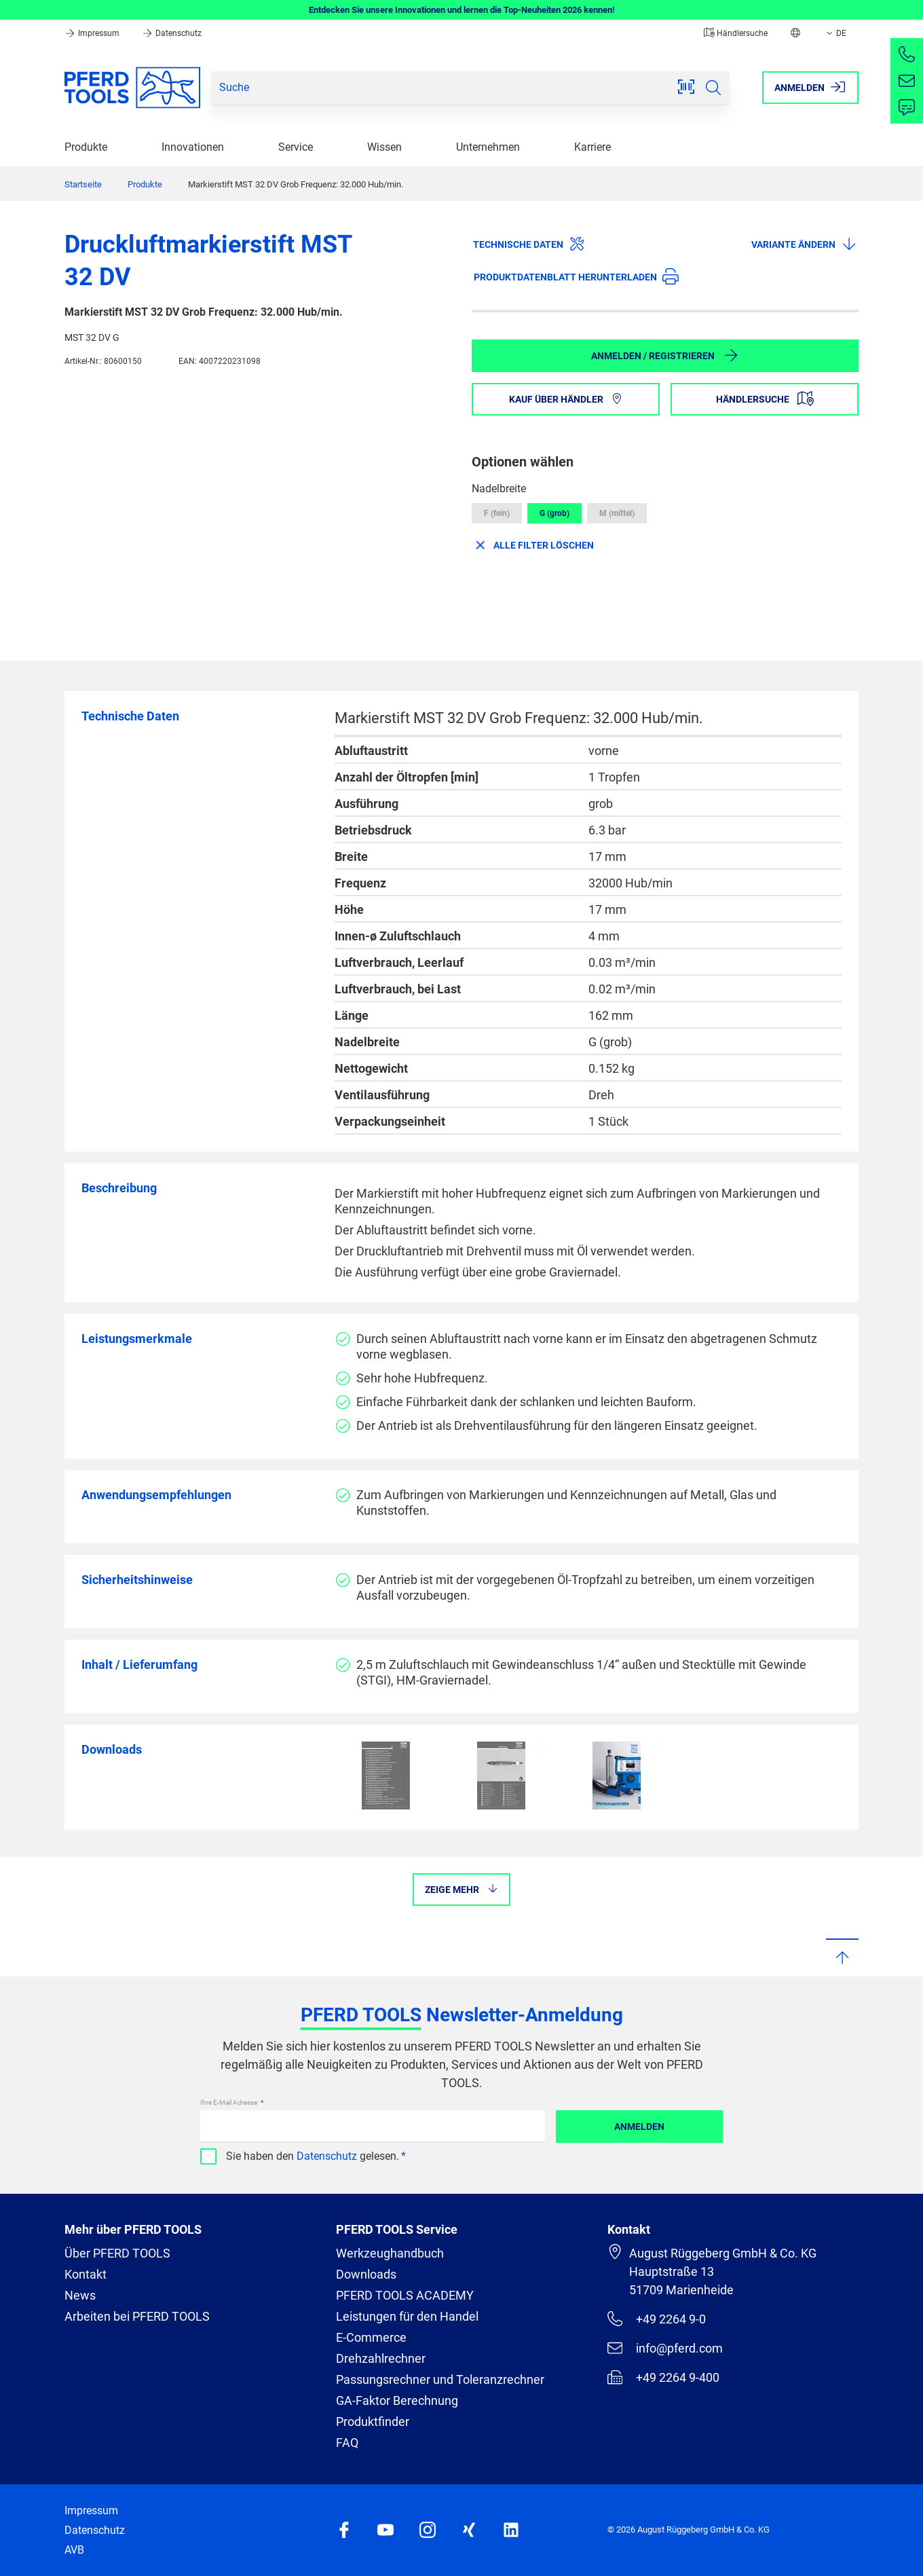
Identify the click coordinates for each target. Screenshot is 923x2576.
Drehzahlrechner (381, 2358)
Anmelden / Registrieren (665, 355)
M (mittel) (617, 513)
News (80, 2295)
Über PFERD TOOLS (117, 2253)
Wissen (384, 147)
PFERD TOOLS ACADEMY (405, 2295)
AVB (74, 2549)
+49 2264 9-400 (663, 2377)
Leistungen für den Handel (407, 2316)
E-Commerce (371, 2337)
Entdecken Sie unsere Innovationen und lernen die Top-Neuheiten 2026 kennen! (462, 10)
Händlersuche (736, 33)
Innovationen (193, 147)
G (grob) (554, 513)
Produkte (85, 147)
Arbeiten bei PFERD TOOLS (137, 2316)
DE (835, 33)
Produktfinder (372, 2421)
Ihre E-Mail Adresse (229, 2102)
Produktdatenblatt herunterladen (576, 276)
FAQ (347, 2442)
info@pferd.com (665, 2347)
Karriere (592, 147)
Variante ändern (804, 244)
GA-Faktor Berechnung (397, 2400)
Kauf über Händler (565, 399)
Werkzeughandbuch (390, 2253)
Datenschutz (172, 33)
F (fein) (497, 513)
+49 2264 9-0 (656, 2318)
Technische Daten (529, 244)
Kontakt (85, 2274)
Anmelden (639, 2126)
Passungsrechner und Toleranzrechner (440, 2379)
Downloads (366, 2274)
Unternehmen (488, 147)
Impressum (92, 33)
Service (295, 147)
